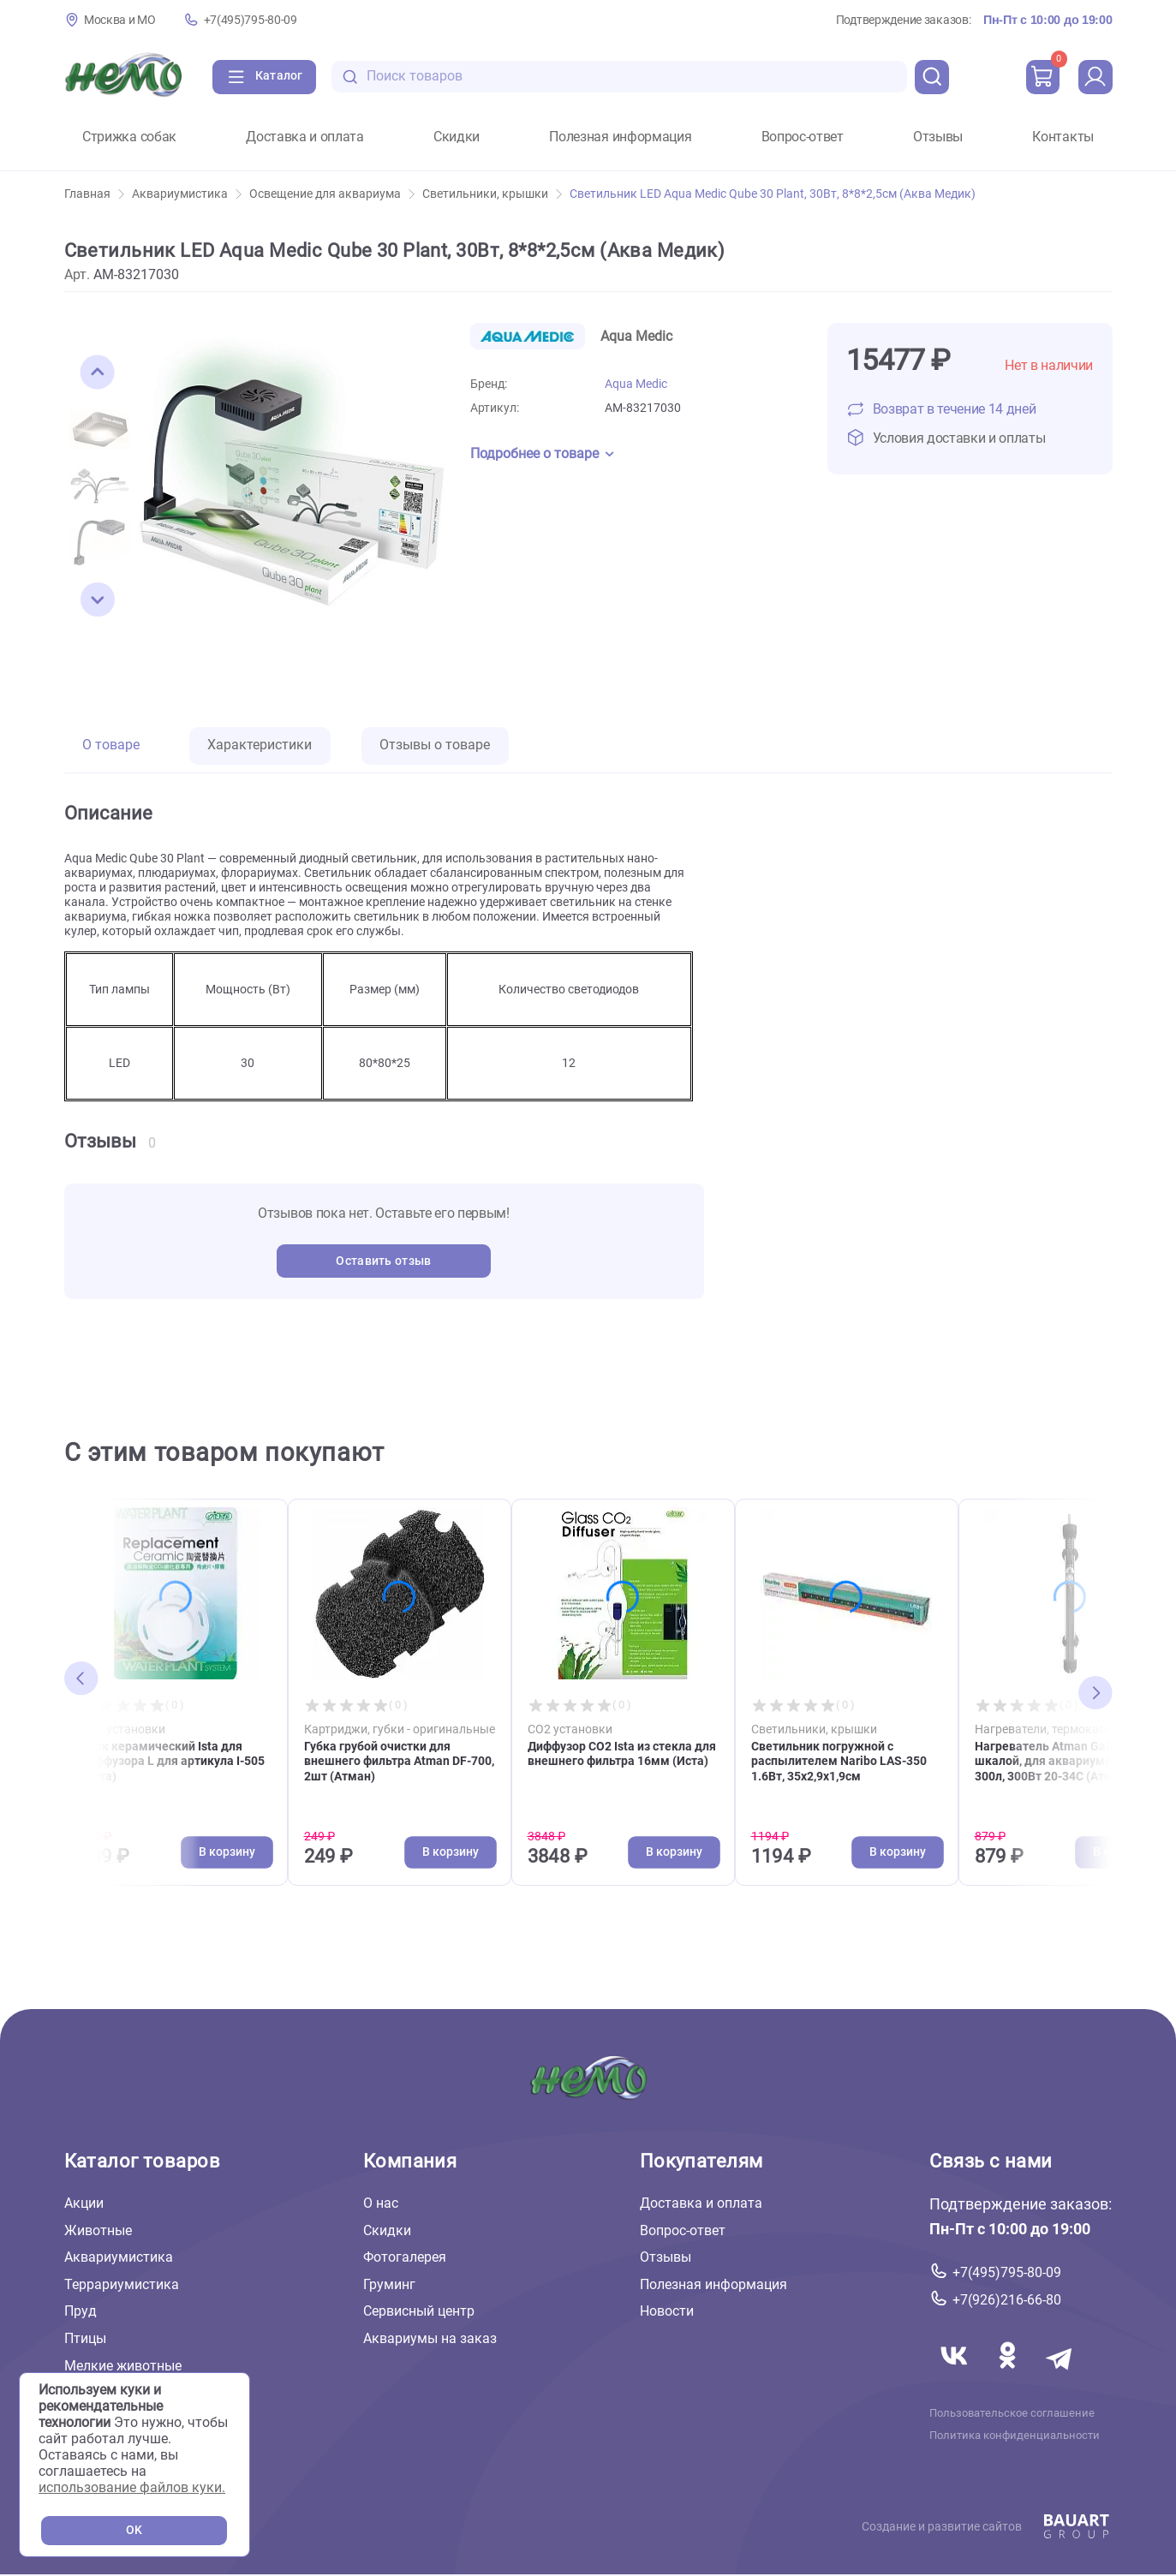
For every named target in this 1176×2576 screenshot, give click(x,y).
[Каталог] (264, 77)
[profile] (1095, 77)
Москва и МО (120, 20)
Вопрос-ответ (802, 137)
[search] (932, 77)
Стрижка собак (129, 137)
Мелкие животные (123, 2366)
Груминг (389, 2284)
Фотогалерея (404, 2258)
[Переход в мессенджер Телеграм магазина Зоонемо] (1060, 2376)
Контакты (1062, 137)
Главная (94, 194)
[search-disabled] (350, 76)
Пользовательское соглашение (1012, 2413)
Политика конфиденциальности (1014, 2436)
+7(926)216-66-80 (1006, 2300)
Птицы (85, 2338)
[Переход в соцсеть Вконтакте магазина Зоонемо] (955, 2376)
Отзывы (938, 137)
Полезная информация (620, 137)
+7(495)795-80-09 (250, 20)
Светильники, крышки (492, 194)
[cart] (1043, 77)
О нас (380, 2203)
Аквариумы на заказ (430, 2338)
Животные (98, 2230)
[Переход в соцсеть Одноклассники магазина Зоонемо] (1009, 2376)
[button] (98, 372)
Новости (667, 2312)
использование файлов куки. (132, 2487)
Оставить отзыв (383, 1261)
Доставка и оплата (305, 137)
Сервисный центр (419, 2312)
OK (134, 2530)
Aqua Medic (636, 384)
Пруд (80, 2312)
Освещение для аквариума (332, 194)
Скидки (456, 137)
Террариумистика (121, 2284)
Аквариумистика (187, 194)
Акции (84, 2203)
